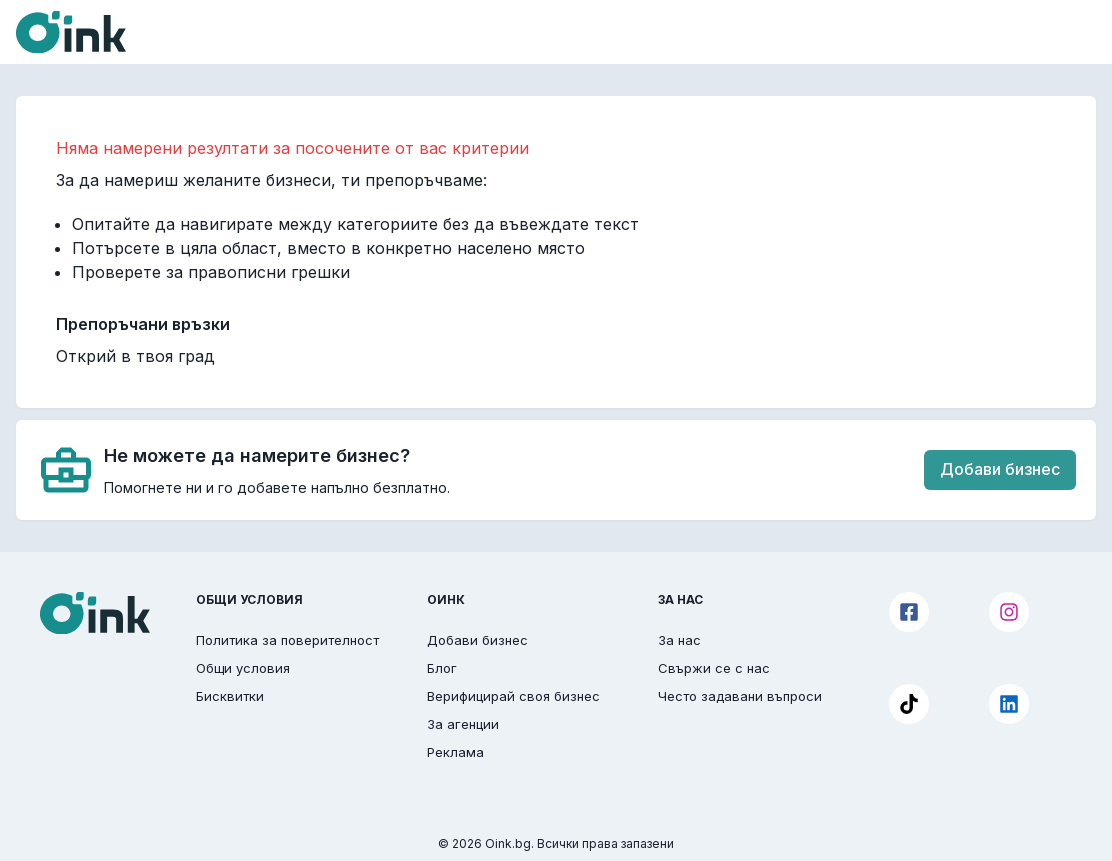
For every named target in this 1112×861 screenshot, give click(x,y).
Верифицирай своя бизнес (513, 696)
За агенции (463, 724)
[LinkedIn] (1009, 704)
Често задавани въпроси (740, 696)
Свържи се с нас (714, 668)
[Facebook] (909, 612)
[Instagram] (1009, 612)
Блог (442, 668)
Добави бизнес (1000, 469)
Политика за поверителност (287, 640)
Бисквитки (230, 696)
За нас (679, 640)
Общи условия (243, 668)
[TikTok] (909, 704)
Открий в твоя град (135, 356)
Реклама (455, 752)
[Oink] (71, 32)
